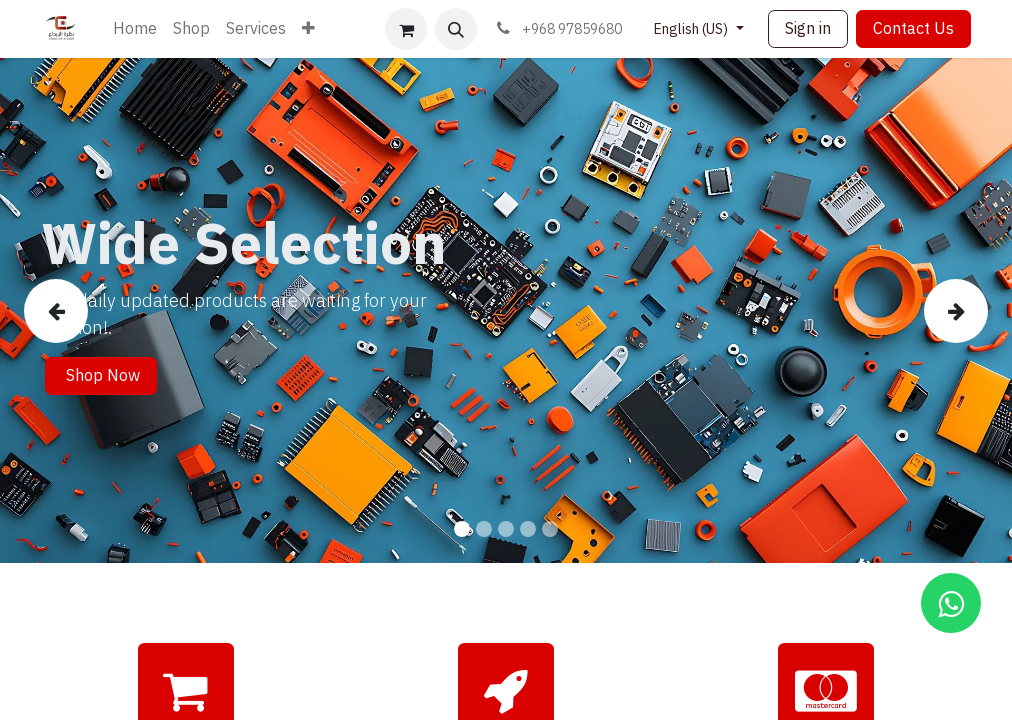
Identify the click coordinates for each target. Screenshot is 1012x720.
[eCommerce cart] (406, 29)
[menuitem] (135, 29)
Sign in (808, 29)
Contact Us (913, 29)
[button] (456, 29)
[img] (64, 310)
